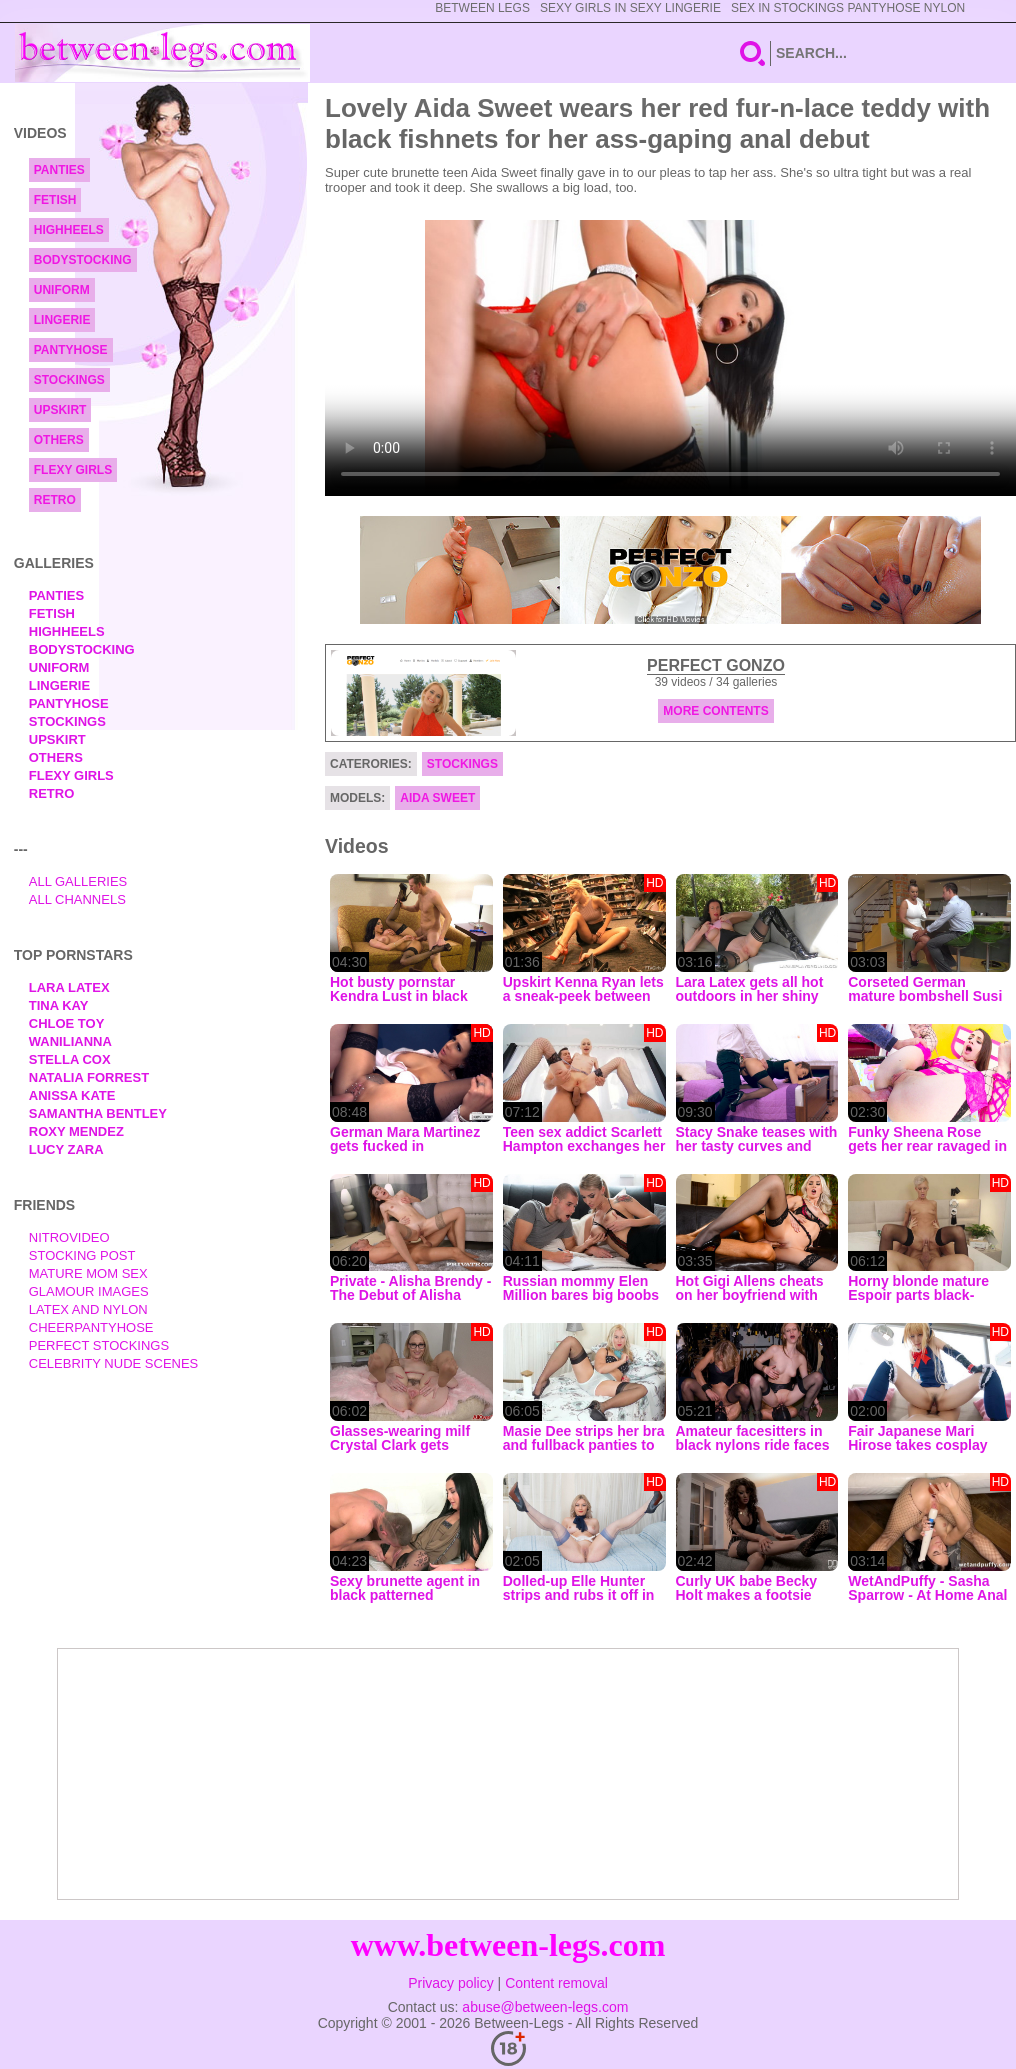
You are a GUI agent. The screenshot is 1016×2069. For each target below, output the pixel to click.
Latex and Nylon (88, 1309)
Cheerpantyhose (91, 1327)
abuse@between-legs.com (545, 2007)
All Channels (77, 899)
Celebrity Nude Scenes (114, 1363)
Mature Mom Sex (88, 1273)
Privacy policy (451, 1983)
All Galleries (78, 881)
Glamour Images (89, 1291)
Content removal (556, 1983)
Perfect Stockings (99, 1345)
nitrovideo (69, 1237)
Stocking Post (82, 1255)
